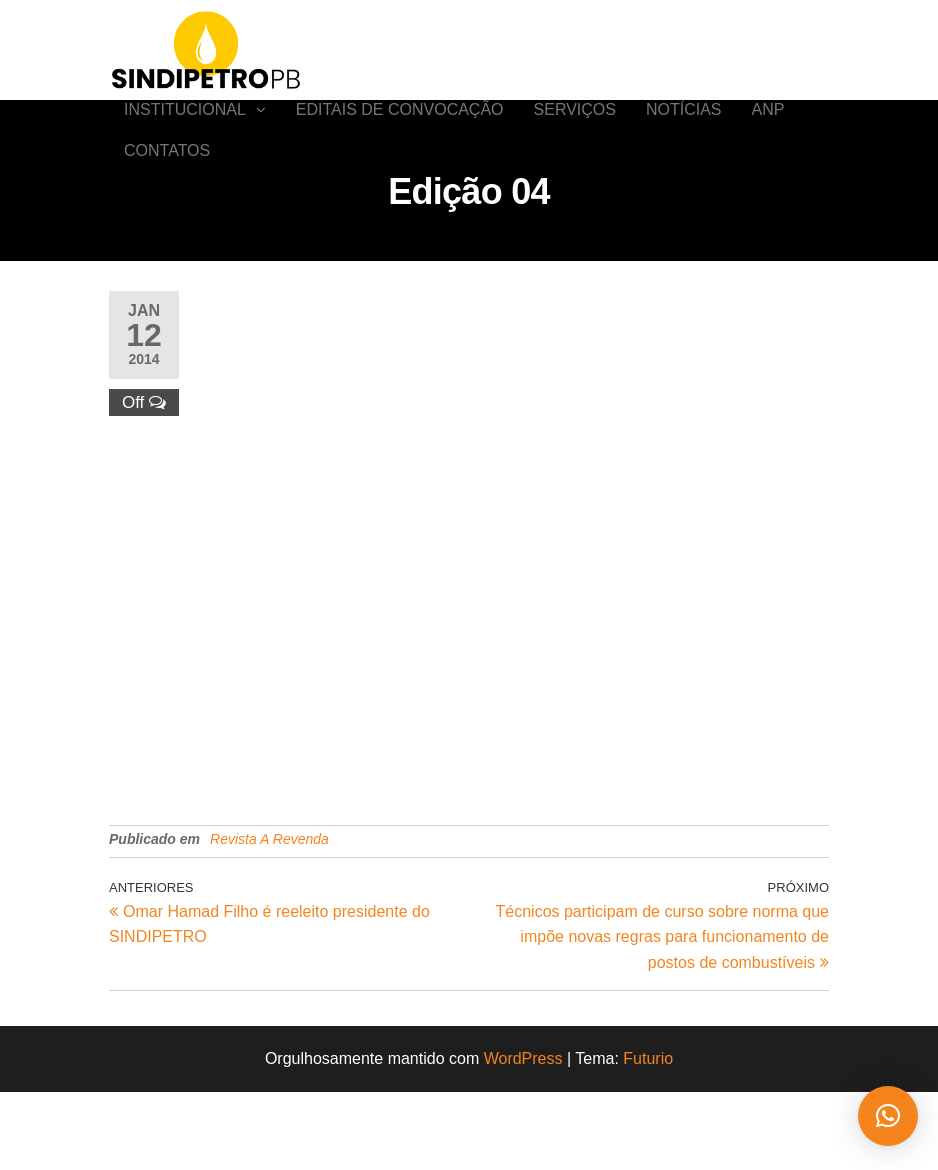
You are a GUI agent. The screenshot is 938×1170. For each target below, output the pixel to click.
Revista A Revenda (269, 918)
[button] (888, 1116)
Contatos (167, 209)
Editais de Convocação (400, 129)
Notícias (684, 129)
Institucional (185, 129)
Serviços (575, 129)
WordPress (523, 1137)
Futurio (648, 1137)
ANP (768, 129)
